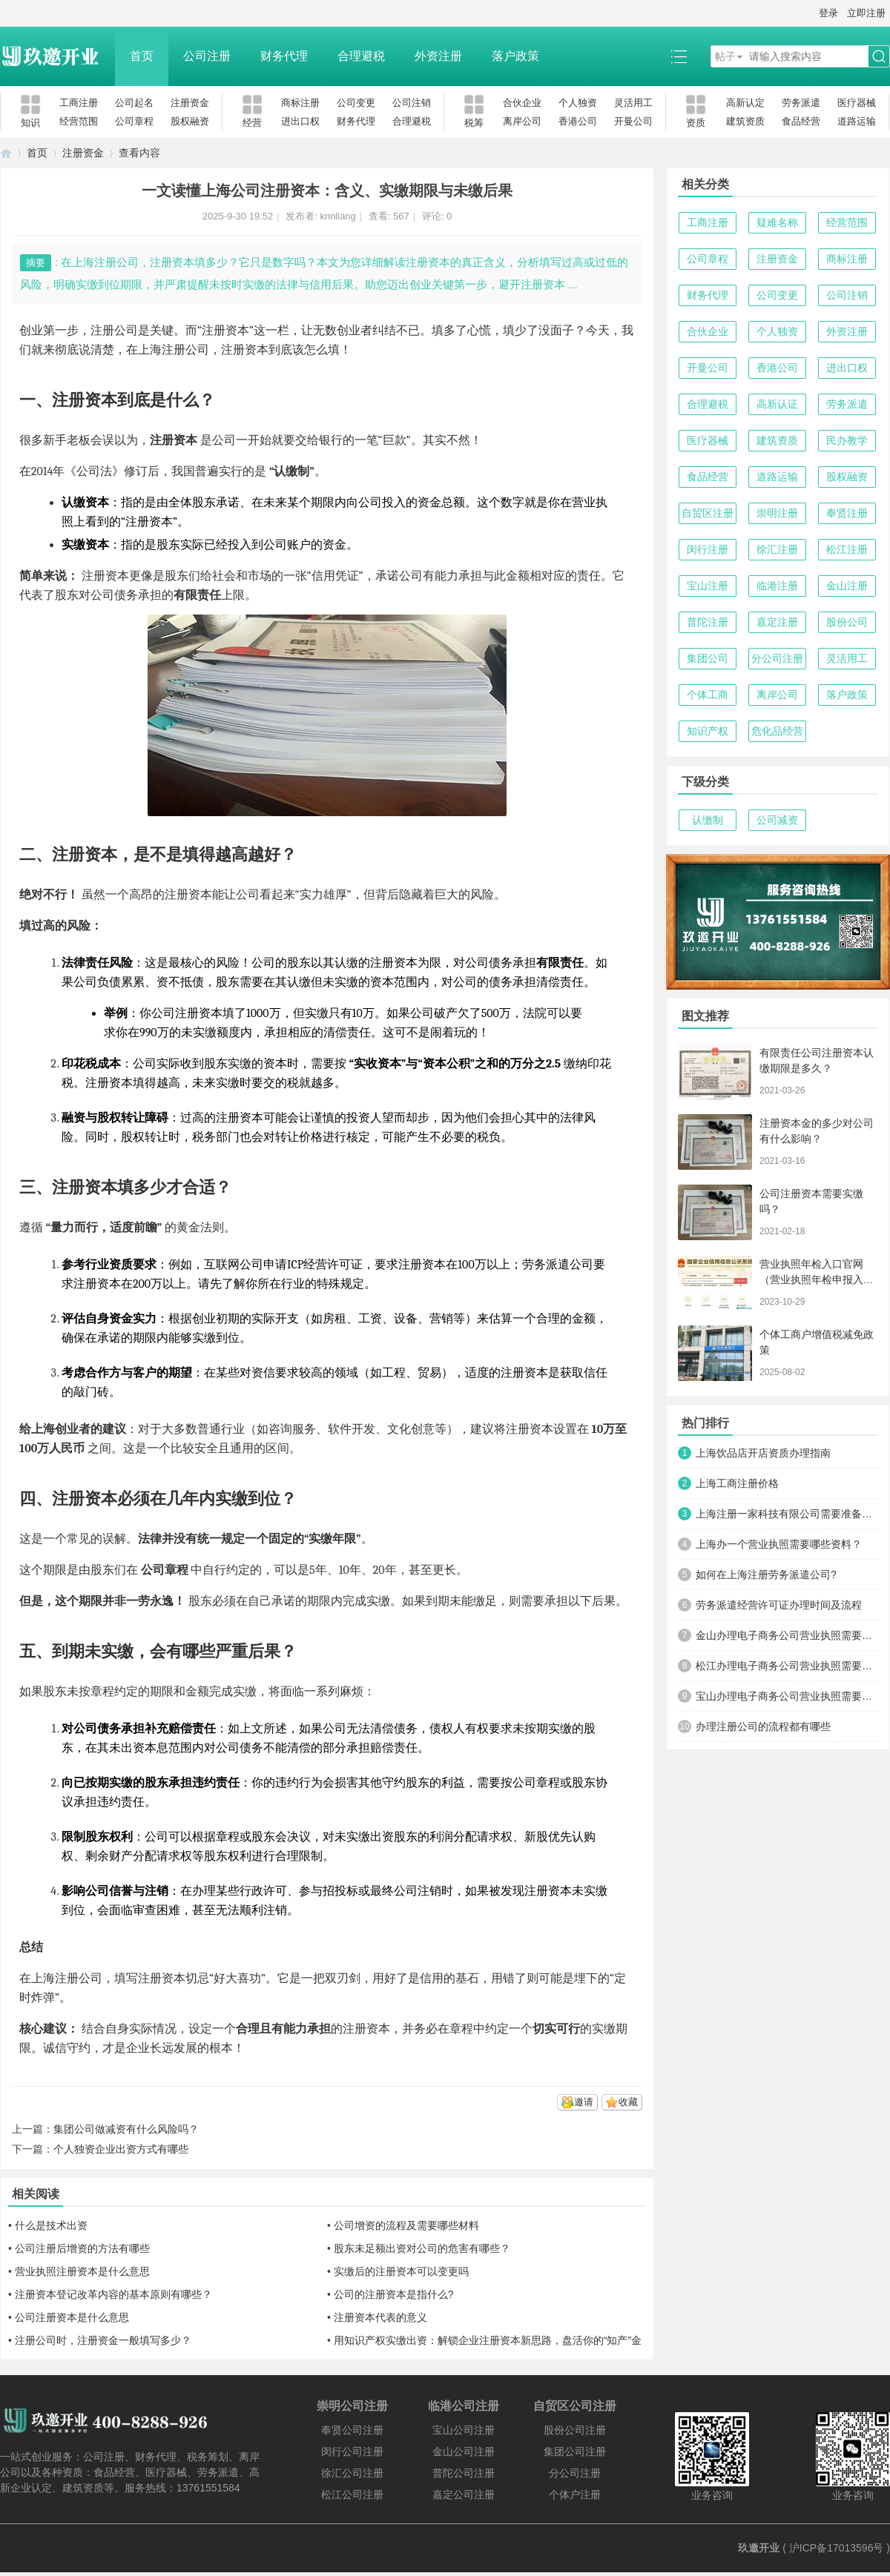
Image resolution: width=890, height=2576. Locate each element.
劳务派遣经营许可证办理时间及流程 (779, 1605)
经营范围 (78, 121)
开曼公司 (633, 121)
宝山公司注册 (463, 2430)
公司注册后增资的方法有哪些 (82, 2248)
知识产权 (707, 731)
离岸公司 (522, 121)
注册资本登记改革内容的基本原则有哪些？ (113, 2294)
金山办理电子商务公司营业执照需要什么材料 (787, 1635)
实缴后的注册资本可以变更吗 (401, 2271)
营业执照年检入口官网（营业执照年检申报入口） (811, 1279)
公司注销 (411, 102)
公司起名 (134, 102)
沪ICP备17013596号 (836, 2548)
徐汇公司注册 (352, 2473)
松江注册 (847, 549)
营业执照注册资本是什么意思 (82, 2271)
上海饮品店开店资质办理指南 (763, 1453)
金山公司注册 (463, 2451)
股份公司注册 (575, 2430)
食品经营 (801, 121)
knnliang (337, 216)
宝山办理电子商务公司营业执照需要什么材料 (787, 1696)
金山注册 (847, 586)
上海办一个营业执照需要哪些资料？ (779, 1544)
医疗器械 (856, 102)
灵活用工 (633, 102)
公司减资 (777, 820)
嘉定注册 (777, 622)
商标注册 (300, 102)
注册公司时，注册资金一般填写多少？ (103, 2340)
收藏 (628, 2102)
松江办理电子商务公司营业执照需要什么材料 (787, 1666)
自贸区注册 (708, 513)
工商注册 (78, 102)
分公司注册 (777, 658)
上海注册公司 (173, 350)
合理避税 (361, 56)
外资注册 (438, 56)
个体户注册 (575, 2494)
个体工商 (707, 695)
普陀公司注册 (463, 2473)
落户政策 (515, 56)
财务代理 (284, 56)
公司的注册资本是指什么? (394, 2294)
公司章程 (134, 121)
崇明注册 (777, 513)
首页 (142, 56)
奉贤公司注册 (352, 2430)
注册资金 (190, 102)
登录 (828, 13)
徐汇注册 (777, 549)
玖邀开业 (758, 2548)
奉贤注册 (847, 513)
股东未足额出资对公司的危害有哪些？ (422, 2248)
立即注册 (866, 13)
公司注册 (207, 56)
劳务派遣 (801, 102)
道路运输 (856, 121)
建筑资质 (745, 121)
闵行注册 (707, 549)
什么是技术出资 (51, 2225)
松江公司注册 (352, 2494)
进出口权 (300, 121)
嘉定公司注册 (463, 2494)
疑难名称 (777, 222)
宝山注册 (707, 586)
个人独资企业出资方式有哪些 (120, 2149)
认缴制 (707, 820)
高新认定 (745, 102)
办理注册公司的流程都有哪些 (763, 1726)
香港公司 (577, 121)
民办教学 (847, 440)
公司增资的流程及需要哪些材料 (406, 2225)
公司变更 (356, 102)
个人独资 (577, 102)
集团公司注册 (575, 2451)
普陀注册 (707, 622)
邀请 (583, 2102)
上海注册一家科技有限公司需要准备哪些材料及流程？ (787, 1514)
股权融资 (190, 121)
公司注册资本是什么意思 (72, 2317)
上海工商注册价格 (737, 1483)
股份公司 (847, 622)
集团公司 (707, 658)
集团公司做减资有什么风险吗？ (126, 2129)
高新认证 (777, 404)
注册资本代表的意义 (380, 2317)
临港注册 (777, 586)
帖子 (725, 56)
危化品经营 (777, 731)
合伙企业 (522, 102)
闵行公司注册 (352, 2451)
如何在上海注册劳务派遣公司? (766, 1574)
